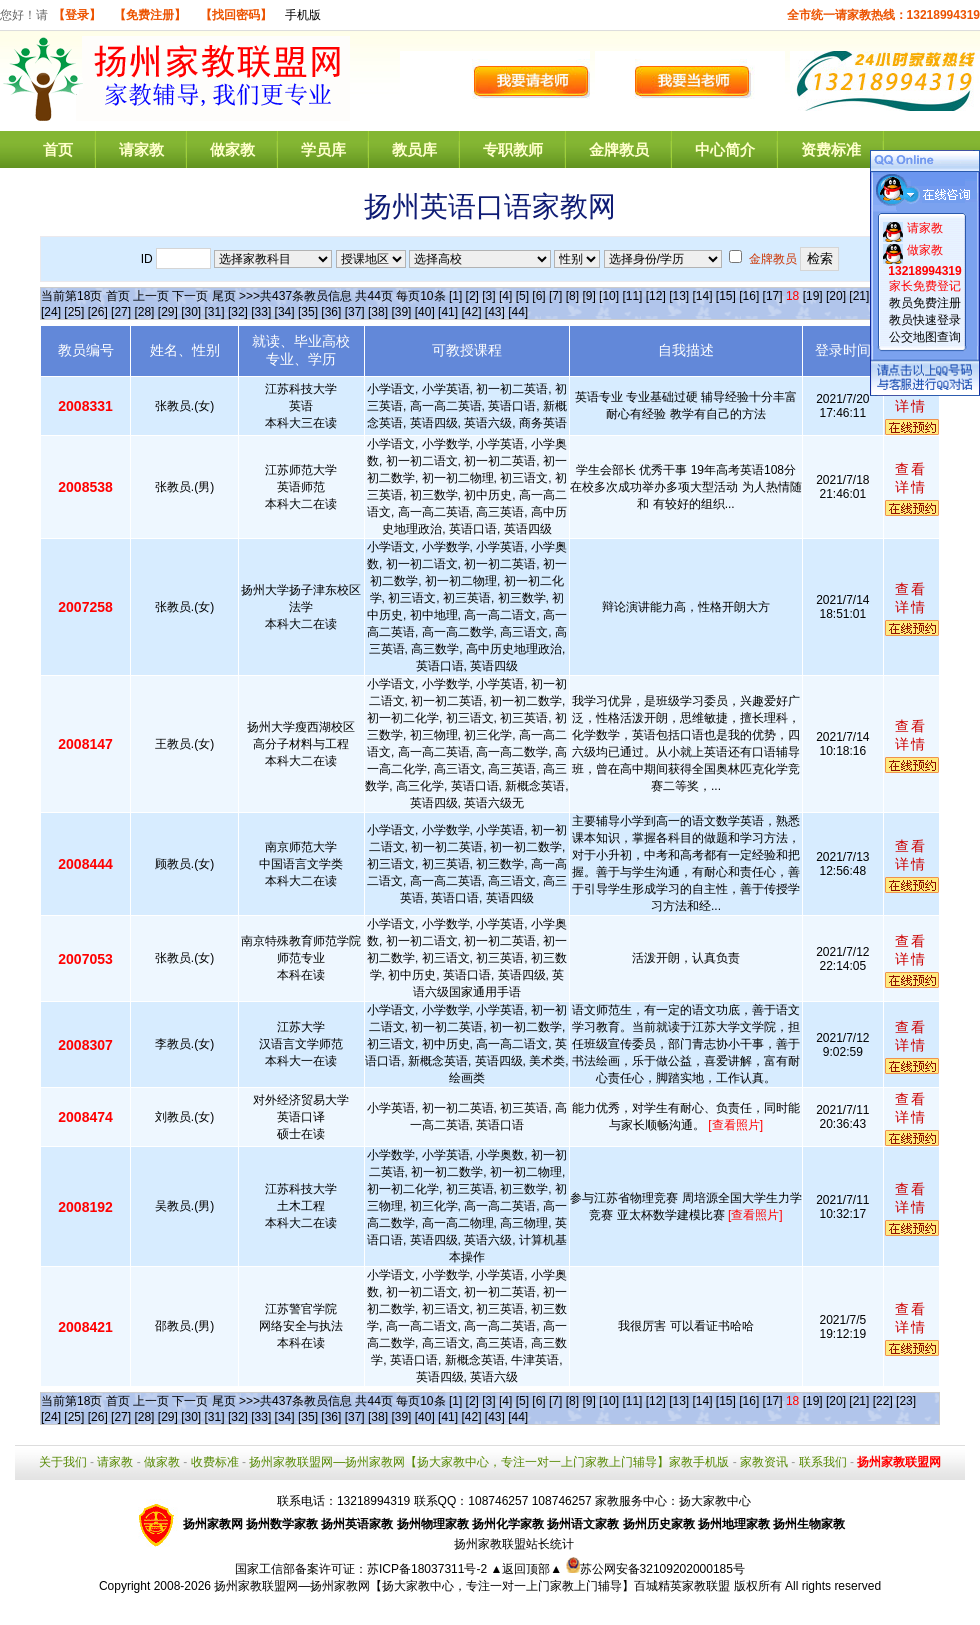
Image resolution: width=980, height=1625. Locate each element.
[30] (191, 312)
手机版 (303, 15)
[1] (455, 296)
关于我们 (63, 1462)
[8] (572, 296)
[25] (74, 312)
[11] (632, 296)
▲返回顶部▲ (526, 1569)
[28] (144, 312)
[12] (656, 296)
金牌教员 (619, 149)
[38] (378, 312)
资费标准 (831, 149)
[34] (285, 312)
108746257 (562, 1501)
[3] (488, 296)
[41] (448, 312)
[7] (555, 296)
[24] (51, 312)
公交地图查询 (925, 337)
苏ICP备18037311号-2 (428, 1569)
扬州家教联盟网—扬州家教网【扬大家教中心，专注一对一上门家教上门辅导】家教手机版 (489, 1462)
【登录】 (77, 15)
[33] (261, 312)
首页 (58, 149)
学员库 (323, 149)
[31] (215, 312)
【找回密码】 (236, 15)
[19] (813, 296)
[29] (168, 312)
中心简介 (725, 149)
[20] (836, 296)
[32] (238, 312)
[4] (505, 296)
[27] (121, 312)
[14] (703, 296)
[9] (588, 296)
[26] (98, 312)
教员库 (414, 149)
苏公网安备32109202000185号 (655, 1569)
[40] (425, 312)
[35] (308, 312)
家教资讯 (764, 1462)
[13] (679, 296)
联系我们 (823, 1462)
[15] (726, 296)
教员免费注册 (925, 303)
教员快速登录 (925, 320)
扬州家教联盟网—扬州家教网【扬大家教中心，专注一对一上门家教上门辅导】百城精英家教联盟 (472, 1586)
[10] (609, 296)
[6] (538, 296)
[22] (883, 1401)
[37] (355, 312)
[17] (773, 296)
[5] (522, 296)
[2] (472, 296)
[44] (518, 312)
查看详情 (911, 397)
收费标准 (215, 1462)
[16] (749, 296)
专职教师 (513, 149)
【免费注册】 (150, 15)
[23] (906, 1401)
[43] (495, 312)
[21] (859, 296)
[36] (331, 312)
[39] (401, 312)
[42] (471, 312)
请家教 (141, 149)
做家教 (232, 149)
